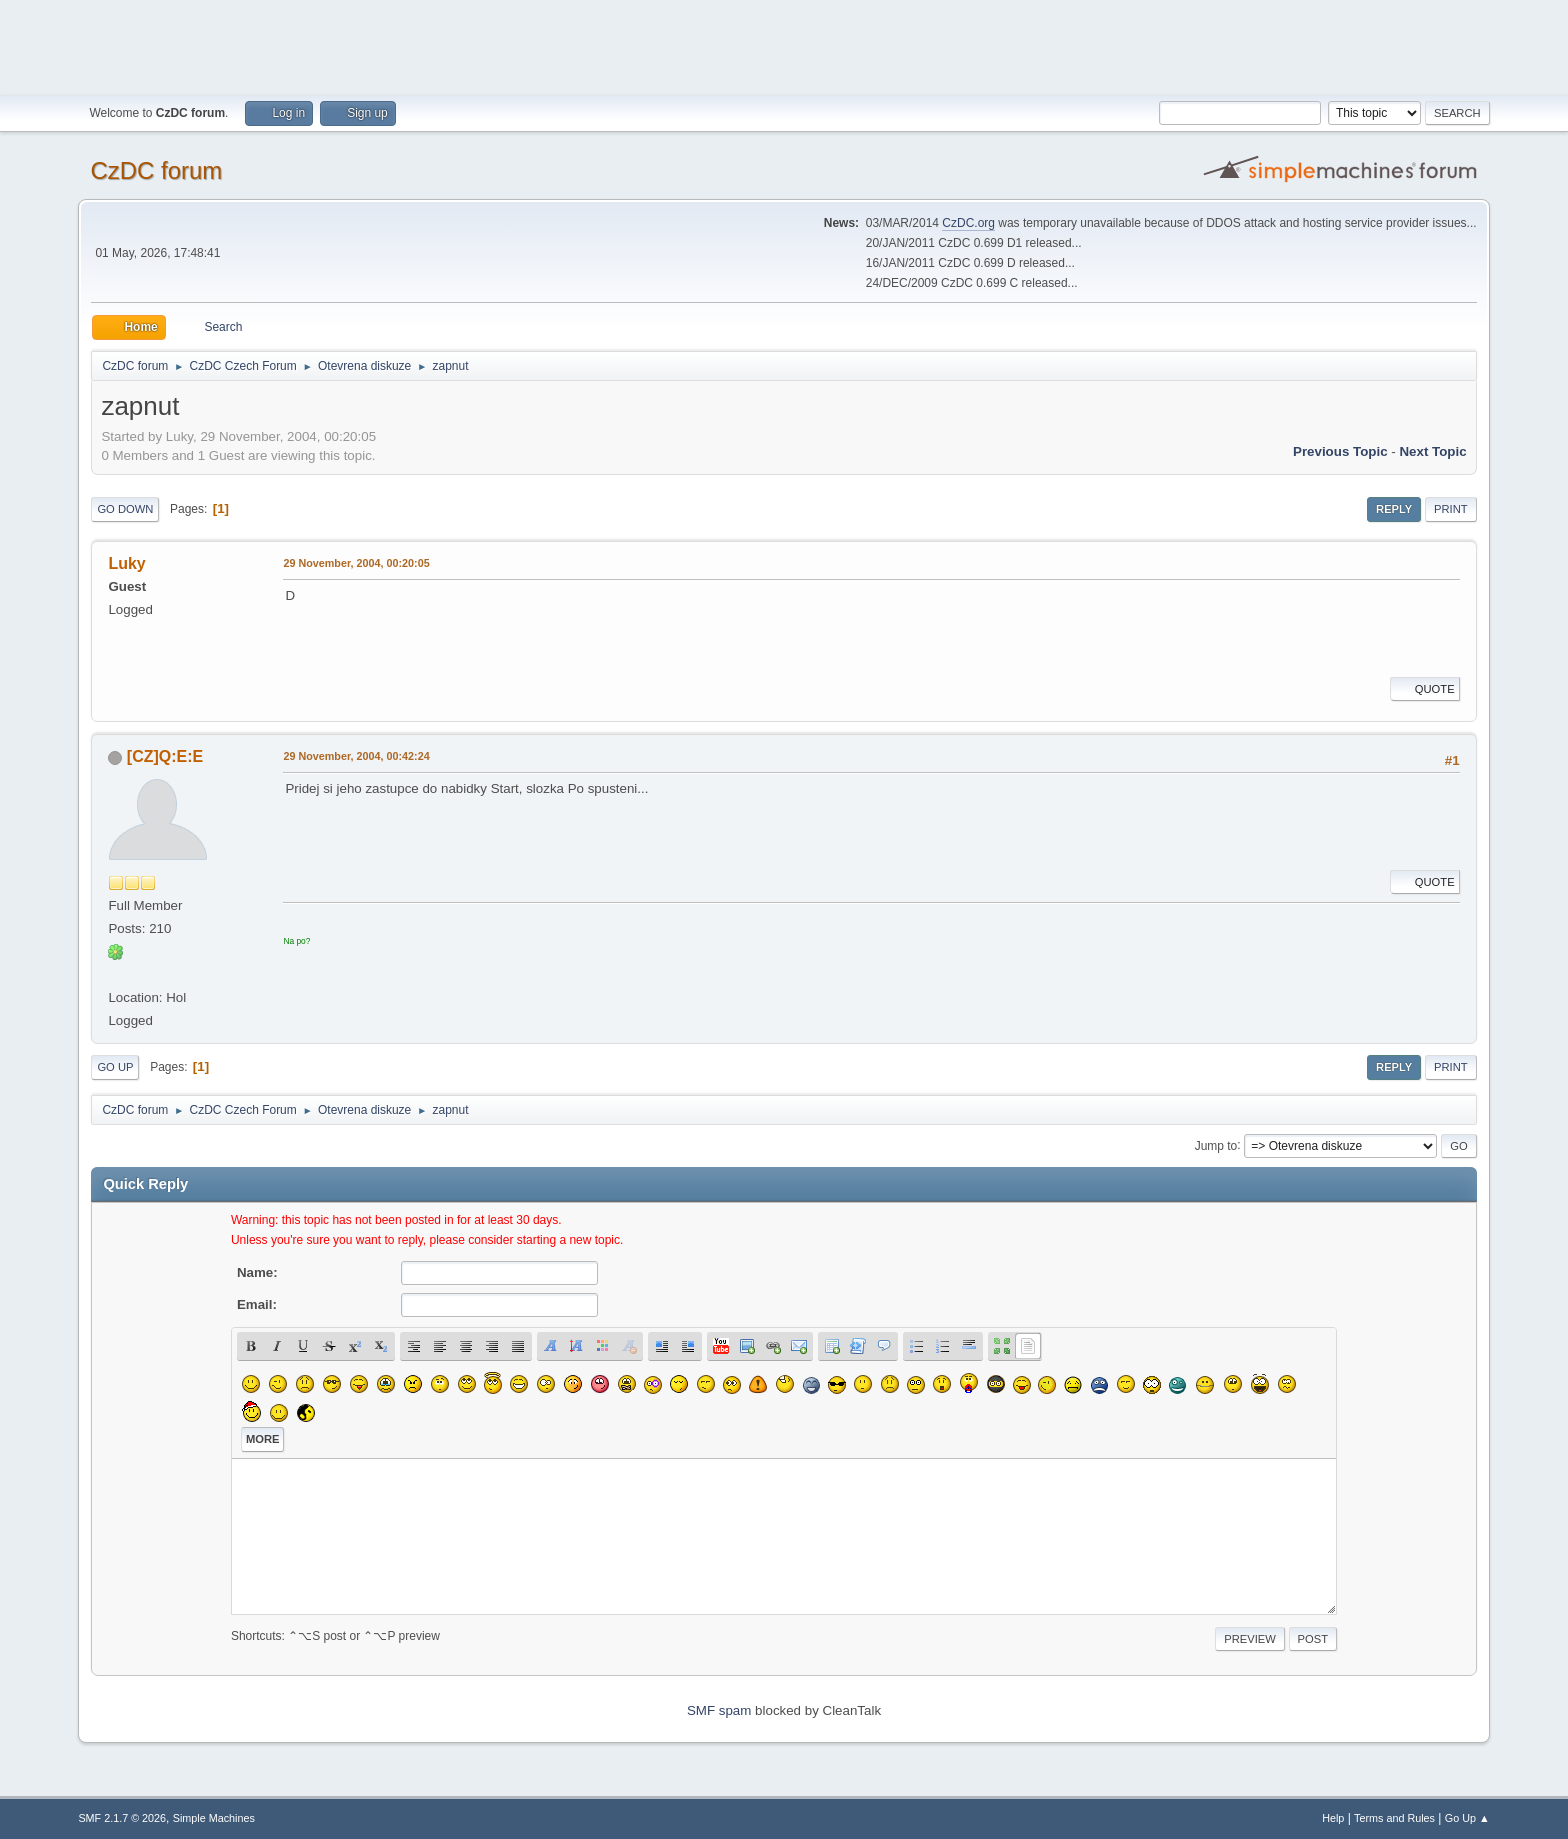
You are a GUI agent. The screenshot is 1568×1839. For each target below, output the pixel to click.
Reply (1394, 509)
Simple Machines (214, 1818)
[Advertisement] (784, 45)
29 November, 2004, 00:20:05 (356, 563)
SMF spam (719, 1710)
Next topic (1432, 451)
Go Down (125, 509)
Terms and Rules (1394, 1818)
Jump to (1216, 1145)
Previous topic (1340, 451)
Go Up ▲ (1467, 1818)
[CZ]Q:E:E (165, 756)
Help (1333, 1818)
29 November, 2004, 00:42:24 (356, 756)
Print (1451, 509)
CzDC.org (968, 223)
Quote (1425, 689)
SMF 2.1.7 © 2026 (122, 1818)
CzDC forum (156, 170)
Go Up (115, 1067)
